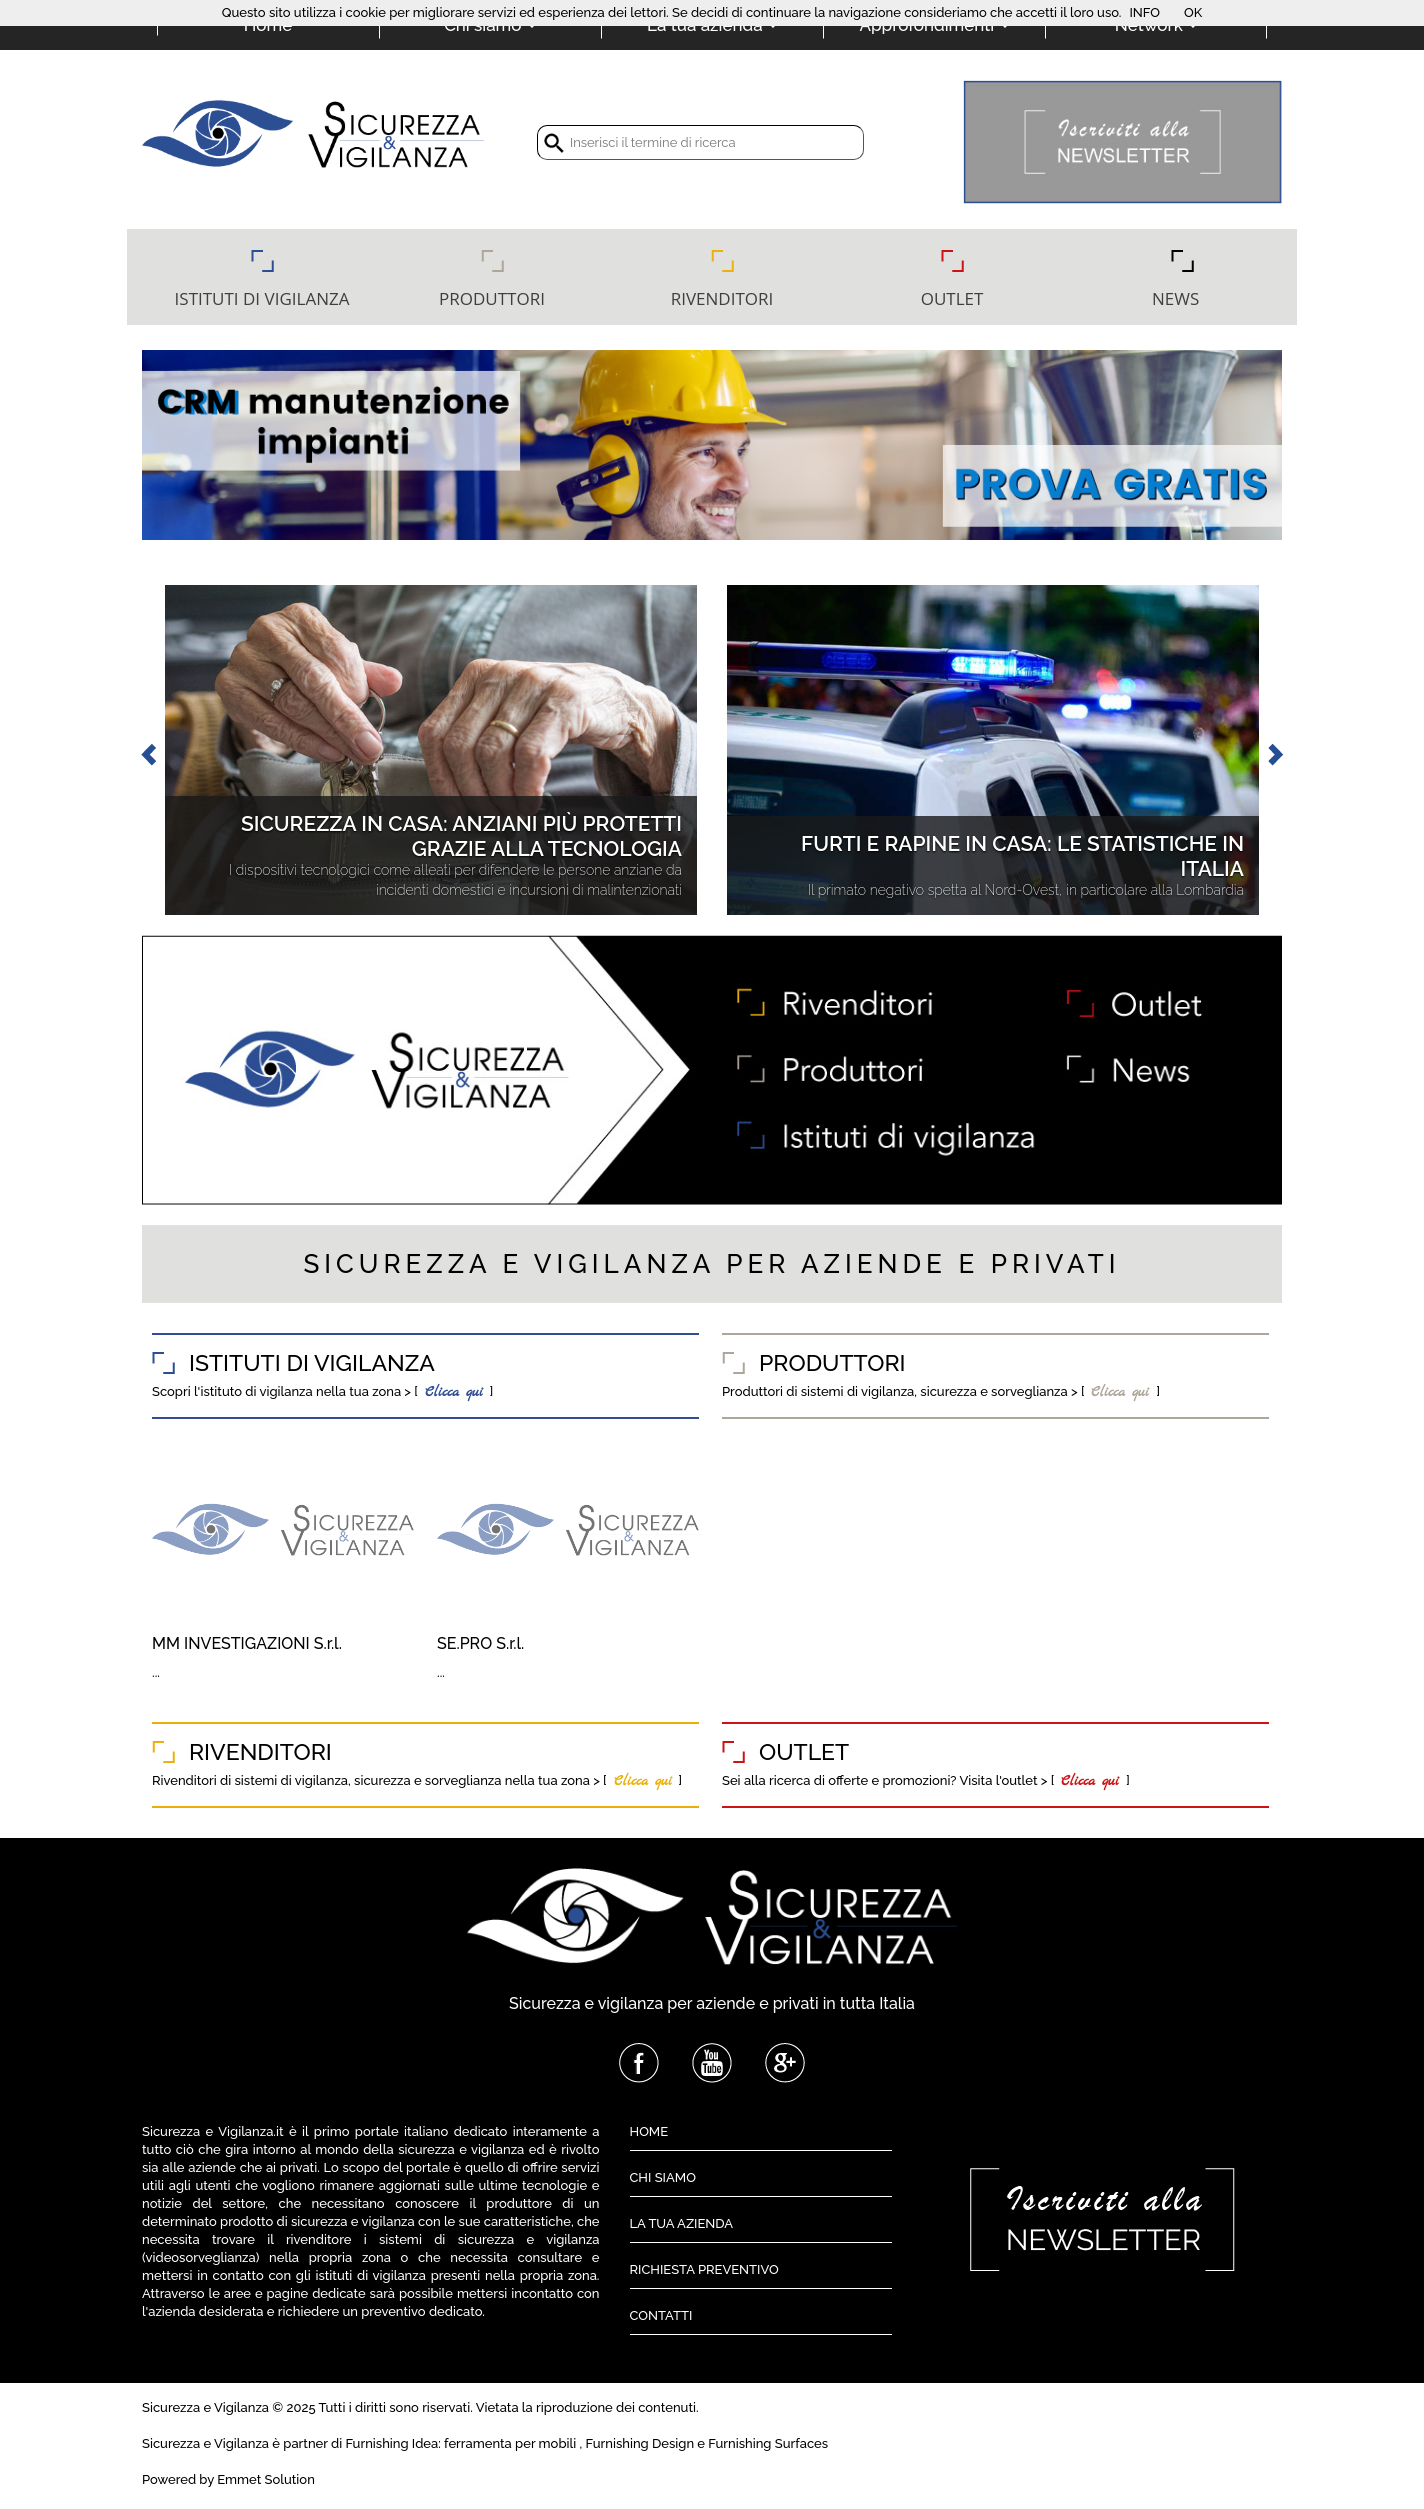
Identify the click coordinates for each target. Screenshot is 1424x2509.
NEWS (1182, 298)
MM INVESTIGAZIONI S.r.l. (247, 1643)
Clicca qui (450, 1392)
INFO (1144, 12)
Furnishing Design (640, 2443)
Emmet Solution (266, 2479)
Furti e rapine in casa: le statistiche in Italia (1022, 855)
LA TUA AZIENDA (682, 2223)
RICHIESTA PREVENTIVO (704, 2269)
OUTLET (952, 298)
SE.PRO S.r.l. (480, 1643)
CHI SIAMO (663, 2177)
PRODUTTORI (492, 298)
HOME (649, 2131)
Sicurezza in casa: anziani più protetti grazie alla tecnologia (461, 835)
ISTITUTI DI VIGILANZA (262, 298)
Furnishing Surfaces (768, 2443)
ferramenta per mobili (510, 2443)
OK (1193, 12)
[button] (147, 750)
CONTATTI (661, 2315)
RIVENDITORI (722, 298)
